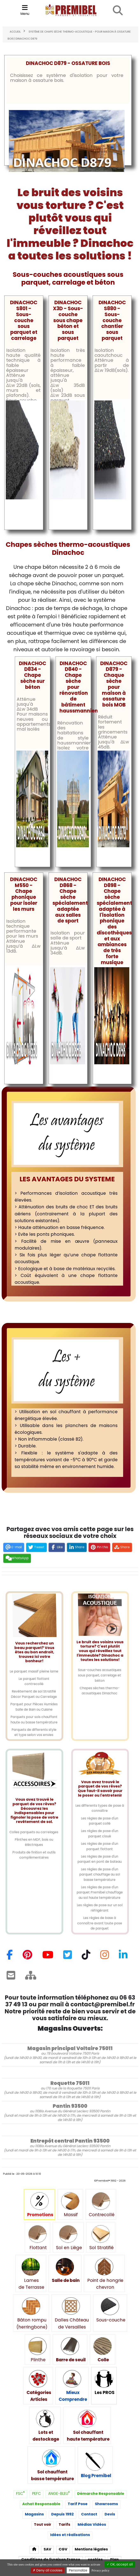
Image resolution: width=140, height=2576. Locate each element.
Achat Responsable (41, 2504)
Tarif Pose (78, 2504)
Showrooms (106, 2504)
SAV (47, 2549)
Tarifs (64, 2524)
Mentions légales (91, 2549)
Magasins (34, 2514)
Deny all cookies (47, 2570)
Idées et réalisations (70, 2534)
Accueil (15, 32)
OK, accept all (120, 2564)
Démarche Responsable (100, 2493)
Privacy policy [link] (100, 2570)
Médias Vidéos (92, 2524)
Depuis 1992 (62, 2514)
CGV (63, 2549)
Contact (89, 2514)
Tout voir (42, 2524)
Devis (110, 2514)
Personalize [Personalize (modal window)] (78, 2570)
